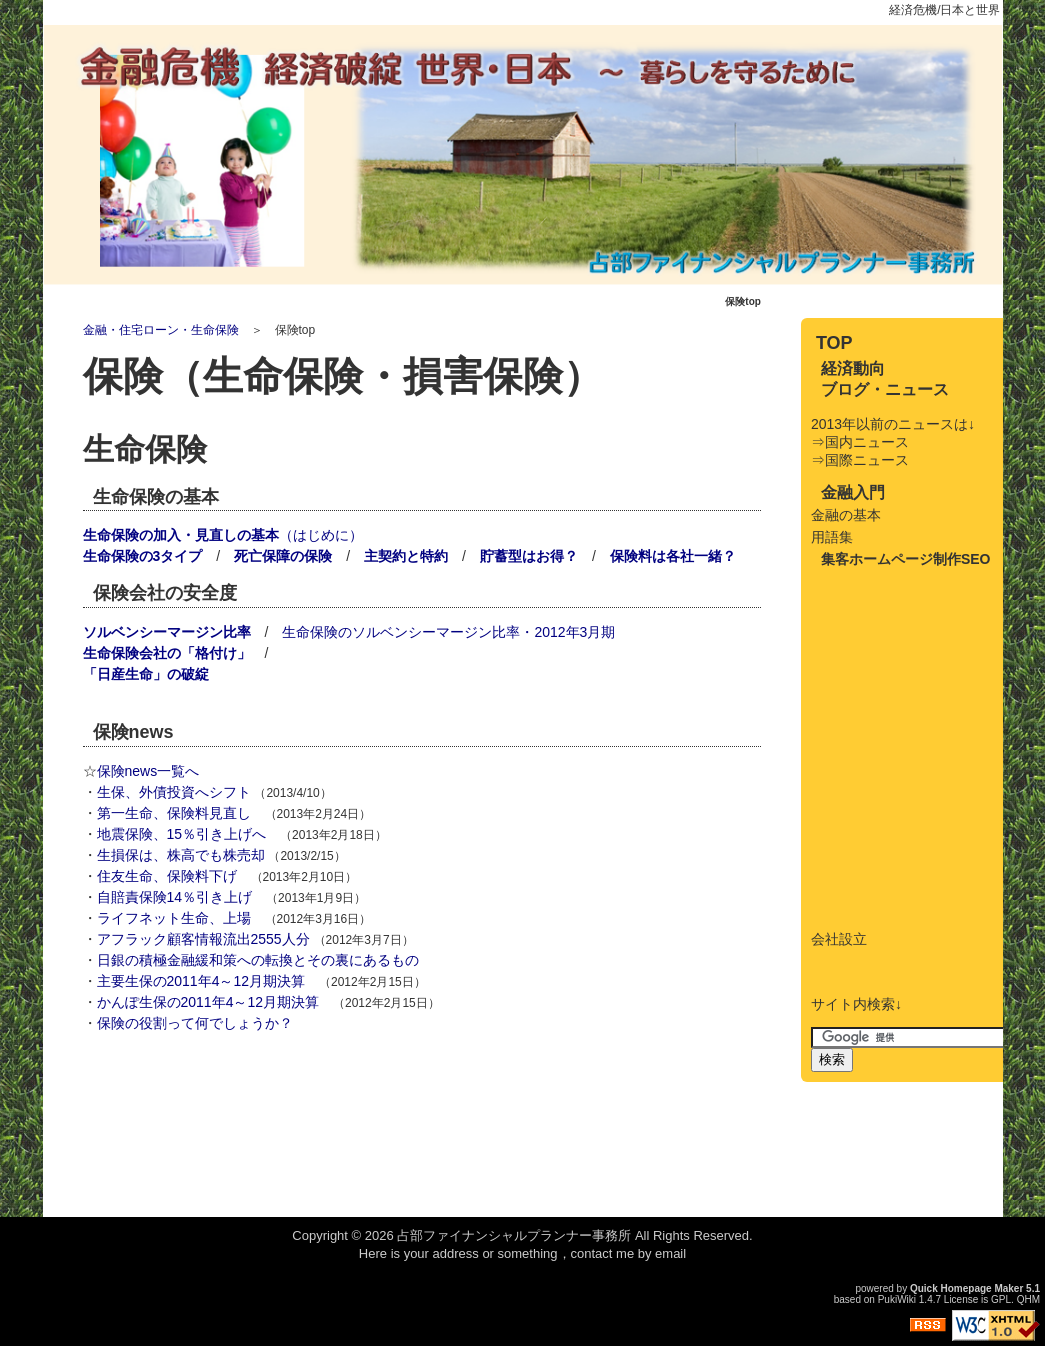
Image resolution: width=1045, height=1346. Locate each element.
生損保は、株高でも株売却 (181, 855)
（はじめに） (223, 535)
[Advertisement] (317, 1113)
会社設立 (839, 939)
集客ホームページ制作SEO (906, 559)
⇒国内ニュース (860, 442)
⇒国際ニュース (860, 460)
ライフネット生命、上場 (174, 918)
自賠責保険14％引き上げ (175, 897)
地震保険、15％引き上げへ (182, 834)
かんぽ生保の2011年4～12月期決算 (208, 1002)
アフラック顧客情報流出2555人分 (203, 939)
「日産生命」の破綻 (146, 674)
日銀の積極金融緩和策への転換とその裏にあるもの (258, 960)
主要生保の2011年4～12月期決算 (201, 981)
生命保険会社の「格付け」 (167, 653)
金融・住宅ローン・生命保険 (161, 330)
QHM (1028, 1299)
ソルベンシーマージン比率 (167, 632)
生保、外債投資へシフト (174, 792)
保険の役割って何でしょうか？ (195, 1023)
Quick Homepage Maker (966, 1288)
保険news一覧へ (148, 771)
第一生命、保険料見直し (174, 813)
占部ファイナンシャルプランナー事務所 (514, 1235)
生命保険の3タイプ (143, 556)
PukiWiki (897, 1299)
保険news (133, 732)
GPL (1001, 1299)
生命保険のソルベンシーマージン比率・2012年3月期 (448, 632)
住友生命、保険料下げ (167, 876)
